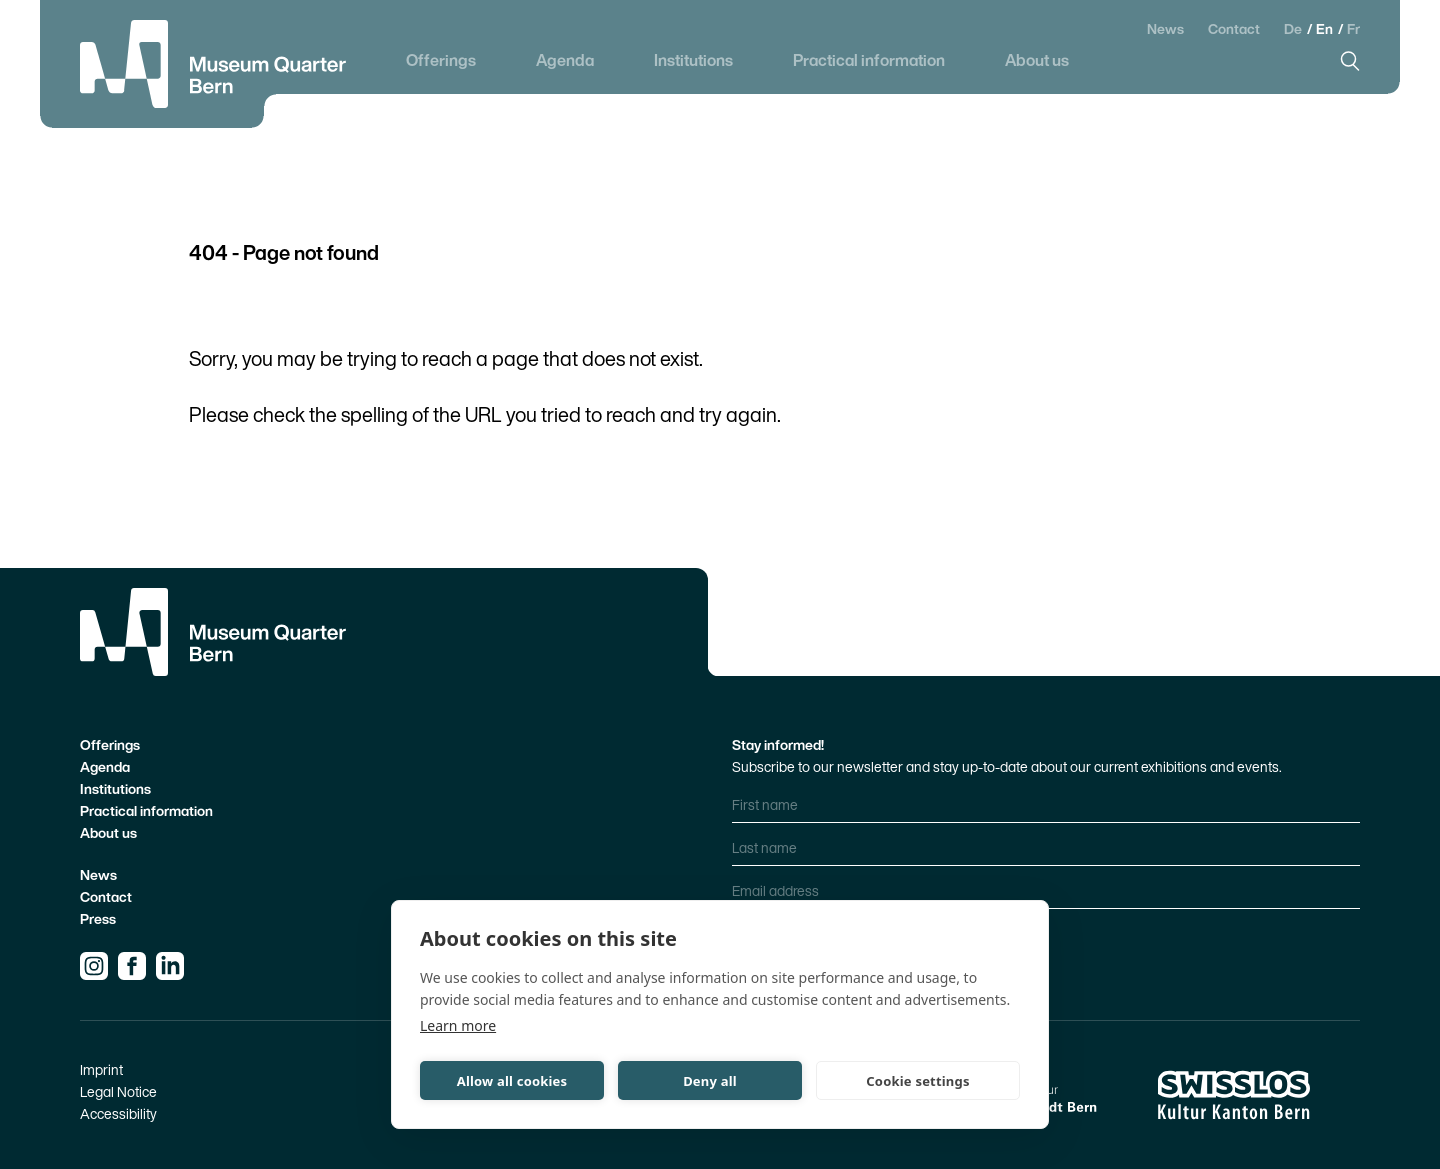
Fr (1353, 28)
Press (98, 918)
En (1326, 28)
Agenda (565, 60)
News (1165, 29)
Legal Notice (118, 1091)
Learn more (458, 1025)
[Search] (1350, 61)
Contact (1234, 29)
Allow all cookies (512, 1081)
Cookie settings (917, 1081)
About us (1037, 60)
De (1294, 28)
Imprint (101, 1069)
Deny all (710, 1081)
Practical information (869, 60)
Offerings (441, 60)
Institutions (693, 60)
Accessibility (118, 1113)
